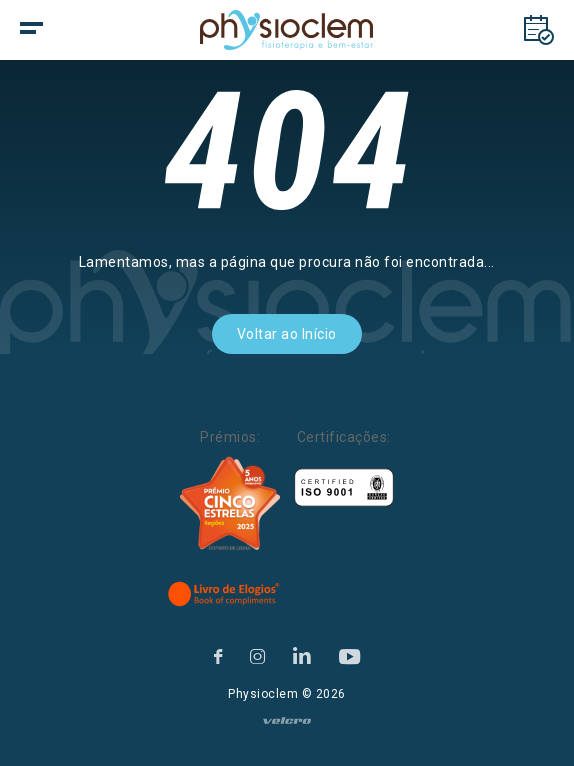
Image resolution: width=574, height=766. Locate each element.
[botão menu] (70, 30)
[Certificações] (344, 487)
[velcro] (287, 729)
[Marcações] (539, 30)
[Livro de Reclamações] (358, 594)
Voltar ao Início (287, 334)
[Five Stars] (230, 504)
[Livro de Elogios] (225, 594)
